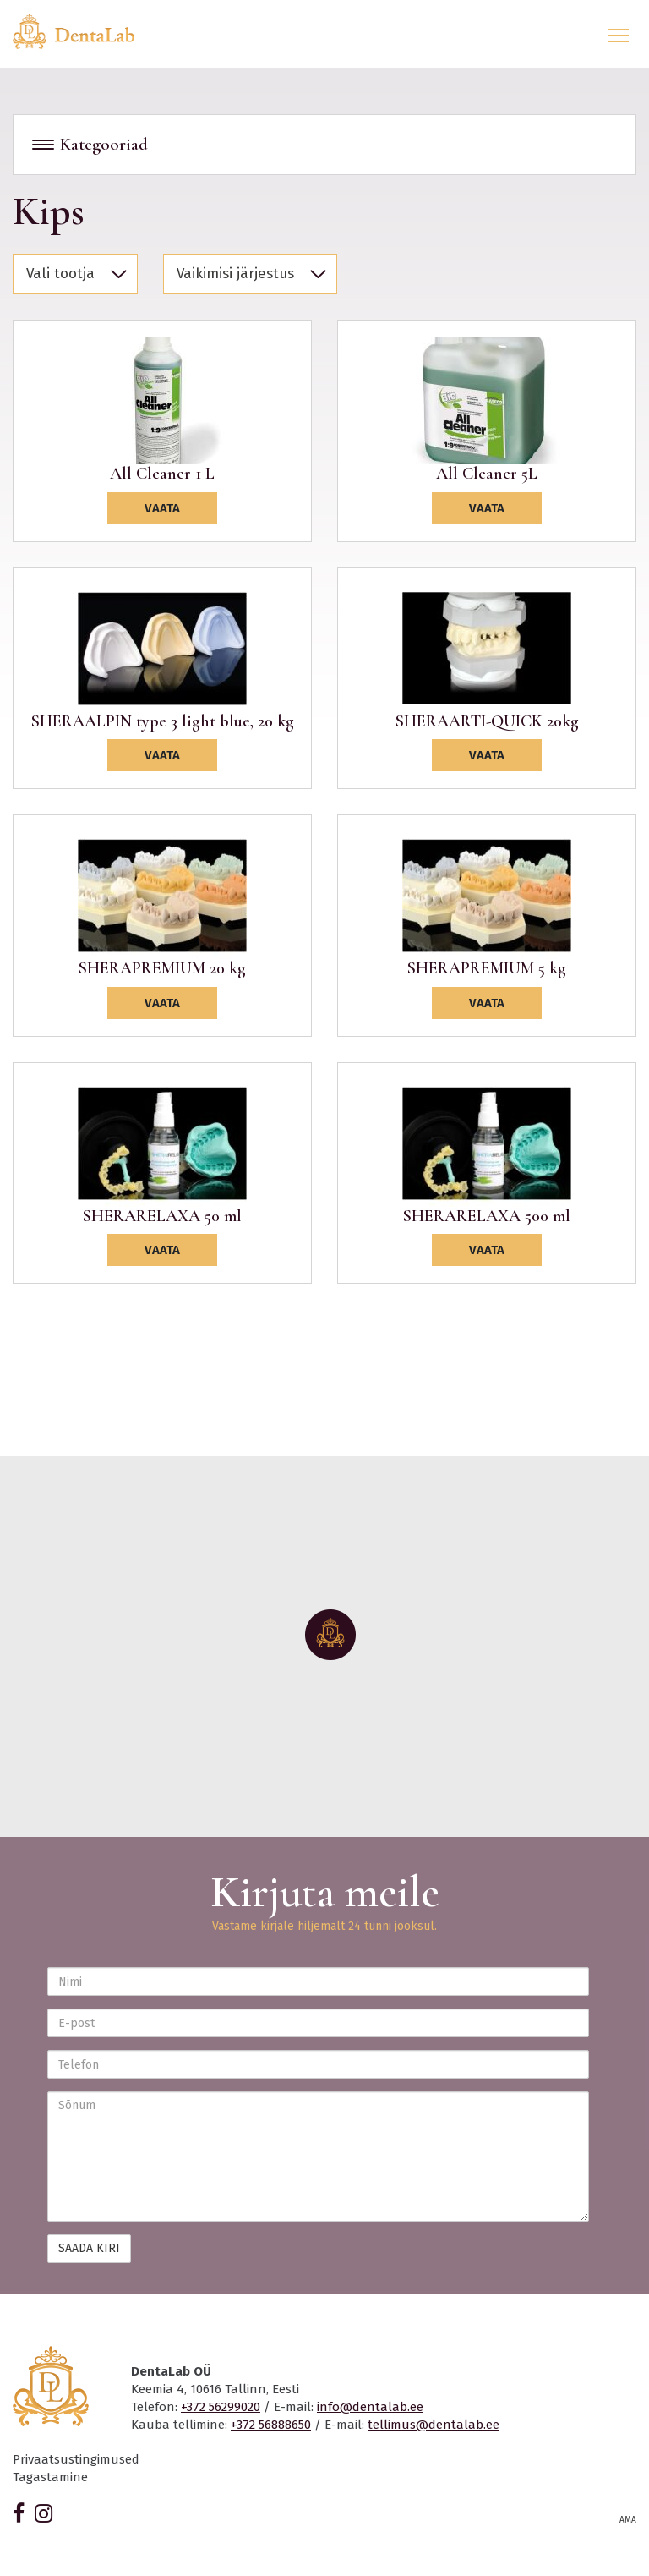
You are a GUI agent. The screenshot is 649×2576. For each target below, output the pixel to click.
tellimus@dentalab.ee (433, 2424)
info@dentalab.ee (370, 2406)
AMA (627, 2520)
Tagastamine (50, 2477)
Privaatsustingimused (76, 2459)
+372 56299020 (220, 2406)
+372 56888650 (271, 2424)
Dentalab (84, 31)
